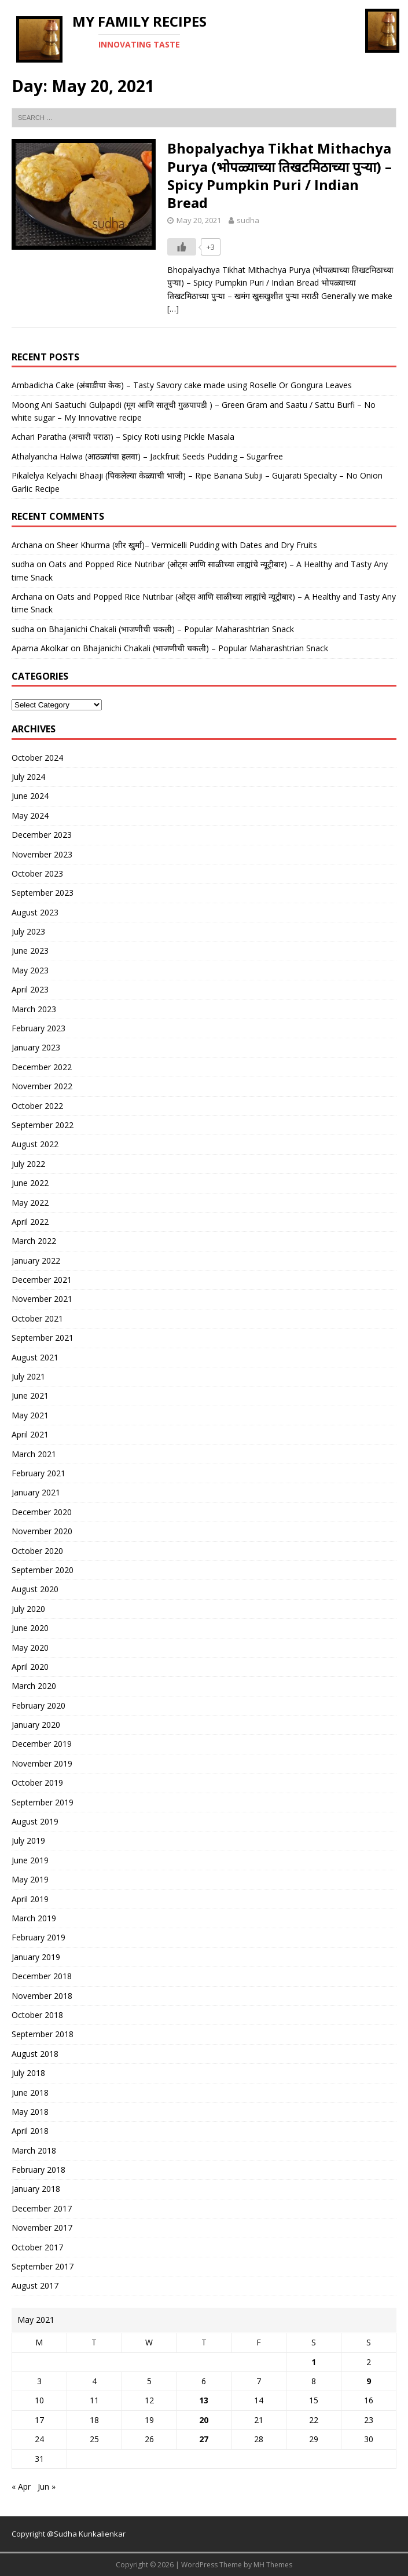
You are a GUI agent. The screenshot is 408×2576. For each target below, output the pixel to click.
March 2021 (34, 1454)
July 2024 (28, 776)
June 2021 (30, 1395)
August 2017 (35, 2285)
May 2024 (30, 815)
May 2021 (30, 1415)
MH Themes (272, 2565)
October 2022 (37, 1105)
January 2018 (36, 2188)
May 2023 (30, 970)
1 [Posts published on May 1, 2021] (313, 2361)
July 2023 (28, 931)
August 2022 (35, 1144)
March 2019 (34, 1918)
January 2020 (36, 1724)
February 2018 (38, 2169)
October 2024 (37, 757)
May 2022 (30, 1202)
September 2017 (42, 2266)
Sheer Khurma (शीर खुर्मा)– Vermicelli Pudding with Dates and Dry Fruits (187, 544)
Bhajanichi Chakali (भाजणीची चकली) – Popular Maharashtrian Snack (171, 628)
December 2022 (42, 1066)
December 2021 (42, 1279)
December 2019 (42, 1743)
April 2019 (30, 1898)
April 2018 (30, 2130)
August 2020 (35, 1589)
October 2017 (37, 2247)
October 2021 (37, 1318)
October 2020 (37, 1550)
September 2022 (42, 1124)
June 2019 (30, 1860)
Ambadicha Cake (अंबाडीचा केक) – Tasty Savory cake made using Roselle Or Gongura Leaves (182, 385)
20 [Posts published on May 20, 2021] (203, 2419)
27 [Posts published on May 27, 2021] (203, 2438)
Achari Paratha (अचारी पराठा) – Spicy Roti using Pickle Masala (123, 436)
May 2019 (30, 1879)
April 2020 (30, 1666)
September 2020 (42, 1569)
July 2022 (28, 1163)
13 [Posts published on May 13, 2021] (203, 2400)
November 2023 (42, 854)
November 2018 (42, 1995)
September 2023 (42, 892)
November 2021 (42, 1298)
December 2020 (42, 1511)
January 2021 (36, 1492)
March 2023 (34, 1009)
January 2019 (36, 1956)
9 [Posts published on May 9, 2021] (368, 2381)
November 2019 (42, 1763)
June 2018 (30, 2092)
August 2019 (35, 1821)
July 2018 (28, 2072)
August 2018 (35, 2053)
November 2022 (42, 1086)
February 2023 (38, 1028)
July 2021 (28, 1376)
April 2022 (30, 1221)
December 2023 (42, 834)
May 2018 (30, 2111)
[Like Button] (181, 247)
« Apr (21, 2486)
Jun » (47, 2486)
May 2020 (30, 1647)
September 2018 (42, 2033)
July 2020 (28, 1608)
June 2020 (30, 1627)
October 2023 (37, 873)
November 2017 (42, 2227)
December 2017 (42, 2208)
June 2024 (30, 795)
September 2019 (42, 1802)
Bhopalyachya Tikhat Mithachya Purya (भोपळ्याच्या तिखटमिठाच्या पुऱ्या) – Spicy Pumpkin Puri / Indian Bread (279, 175)
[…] (173, 308)
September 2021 (42, 1337)
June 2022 (30, 1182)
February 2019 (38, 1937)
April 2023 (30, 989)
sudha (248, 220)
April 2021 (30, 1434)
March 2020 (34, 1685)
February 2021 (38, 1473)
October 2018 (37, 2014)
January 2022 (36, 1260)
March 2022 (34, 1240)
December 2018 (42, 1976)
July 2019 (28, 1840)
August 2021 (35, 1357)
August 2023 (35, 912)
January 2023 (36, 1047)
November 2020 (42, 1531)
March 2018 (34, 2150)
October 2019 (37, 1782)
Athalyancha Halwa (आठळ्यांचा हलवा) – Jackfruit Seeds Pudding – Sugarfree (147, 456)
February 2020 (38, 1705)
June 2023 (30, 950)
